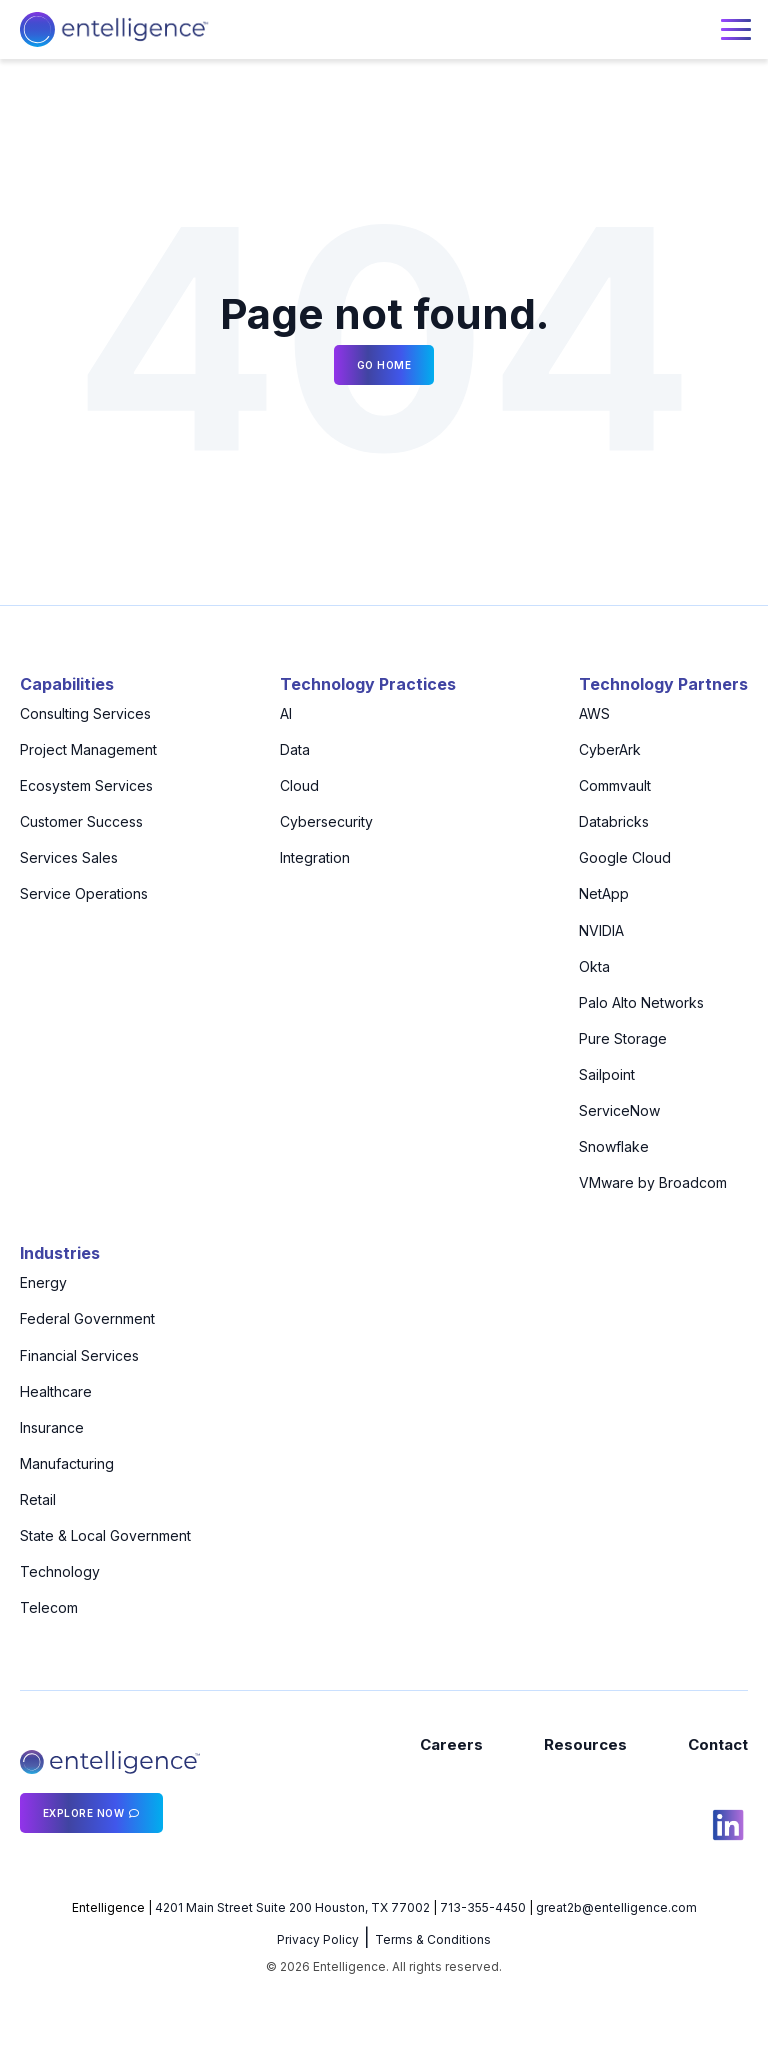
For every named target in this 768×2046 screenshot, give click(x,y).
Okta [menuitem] (594, 966)
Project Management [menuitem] (88, 749)
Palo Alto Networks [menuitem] (641, 1002)
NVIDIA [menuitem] (601, 930)
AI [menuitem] (286, 713)
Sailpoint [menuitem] (607, 1074)
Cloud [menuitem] (299, 785)
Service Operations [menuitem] (84, 893)
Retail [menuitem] (38, 1499)
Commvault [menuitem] (615, 785)
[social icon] (728, 1828)
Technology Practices (368, 684)
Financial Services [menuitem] (79, 1355)
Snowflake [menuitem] (614, 1146)
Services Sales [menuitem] (69, 857)
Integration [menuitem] (315, 857)
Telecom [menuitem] (49, 1607)
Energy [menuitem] (43, 1282)
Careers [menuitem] (451, 1744)
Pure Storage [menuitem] (623, 1038)
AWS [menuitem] (594, 713)
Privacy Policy (318, 1939)
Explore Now (84, 1813)
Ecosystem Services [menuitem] (86, 785)
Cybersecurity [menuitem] (326, 821)
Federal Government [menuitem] (87, 1318)
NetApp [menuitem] (604, 893)
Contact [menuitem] (718, 1744)
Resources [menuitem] (585, 1744)
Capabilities (67, 684)
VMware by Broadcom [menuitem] (653, 1182)
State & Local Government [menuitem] (105, 1535)
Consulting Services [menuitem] (85, 713)
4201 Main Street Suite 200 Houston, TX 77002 (292, 1907)
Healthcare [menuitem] (56, 1391)
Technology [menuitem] (60, 1571)
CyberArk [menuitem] (610, 749)
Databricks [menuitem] (614, 821)
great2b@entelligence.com (616, 1907)
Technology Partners (663, 684)
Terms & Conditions (433, 1939)
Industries (60, 1253)
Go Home (384, 365)
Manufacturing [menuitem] (67, 1463)
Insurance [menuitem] (52, 1427)
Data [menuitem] (295, 749)
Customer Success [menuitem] (81, 821)
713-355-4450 (483, 1907)
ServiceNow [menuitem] (619, 1110)
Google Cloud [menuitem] (625, 857)
